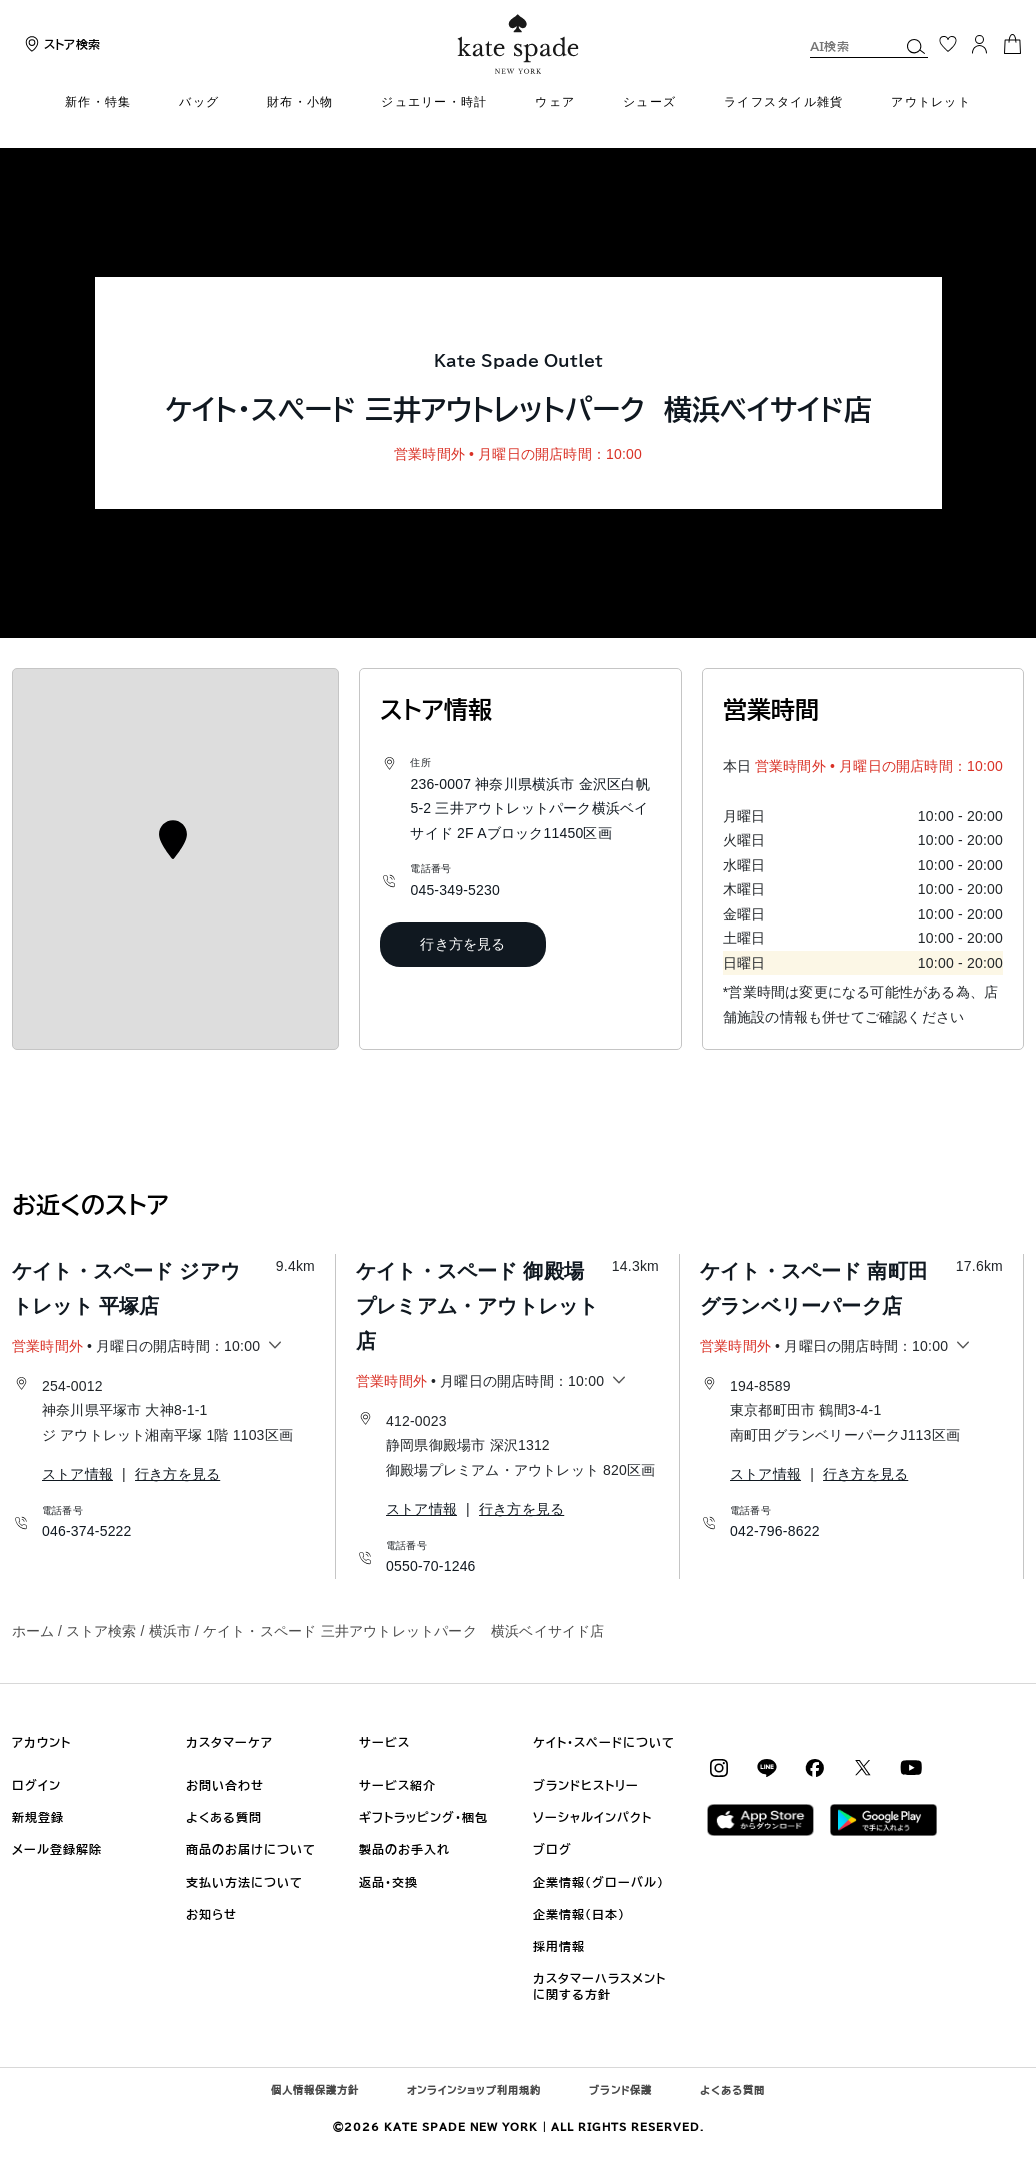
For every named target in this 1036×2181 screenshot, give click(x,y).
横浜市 (170, 1631)
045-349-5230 (455, 890)
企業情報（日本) (579, 1914)
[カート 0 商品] (1012, 42)
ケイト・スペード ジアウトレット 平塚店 (126, 1288)
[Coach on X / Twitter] (863, 1767)
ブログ (552, 1849)
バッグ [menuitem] (199, 102)
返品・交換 (388, 1882)
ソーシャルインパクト (592, 1817)
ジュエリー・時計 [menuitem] (434, 102)
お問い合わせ (225, 1785)
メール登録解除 (57, 1849)
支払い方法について (244, 1882)
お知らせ (211, 1914)
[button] (916, 46)
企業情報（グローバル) (598, 1882)
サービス (384, 1742)
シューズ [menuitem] (649, 102)
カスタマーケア (229, 1742)
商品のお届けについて (251, 1849)
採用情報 (559, 1946)
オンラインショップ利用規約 (474, 2090)
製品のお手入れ (404, 1849)
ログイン (36, 1785)
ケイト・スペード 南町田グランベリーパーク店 (814, 1288)
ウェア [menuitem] (555, 102)
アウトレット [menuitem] (931, 102)
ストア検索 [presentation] (72, 44)
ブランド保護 (620, 2090)
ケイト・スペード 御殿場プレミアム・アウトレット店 (477, 1306)
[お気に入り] (948, 44)
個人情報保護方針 (315, 2090)
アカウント (41, 1742)
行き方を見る (462, 944)
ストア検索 (101, 1631)
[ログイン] (980, 44)
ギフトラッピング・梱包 (423, 1817)
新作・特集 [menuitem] (98, 102)
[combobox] (869, 46)
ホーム (33, 1631)
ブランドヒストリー (586, 1785)
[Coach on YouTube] (911, 1767)
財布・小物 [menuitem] (300, 102)
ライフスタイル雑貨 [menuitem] (783, 102)
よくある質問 (224, 1817)
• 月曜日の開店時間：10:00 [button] (136, 1346)
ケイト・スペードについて (604, 1742)
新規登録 (38, 1817)
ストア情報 (77, 1474)
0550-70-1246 (431, 1566)
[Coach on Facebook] (815, 1767)
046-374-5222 (87, 1531)
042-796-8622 (775, 1531)
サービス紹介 (397, 1785)
